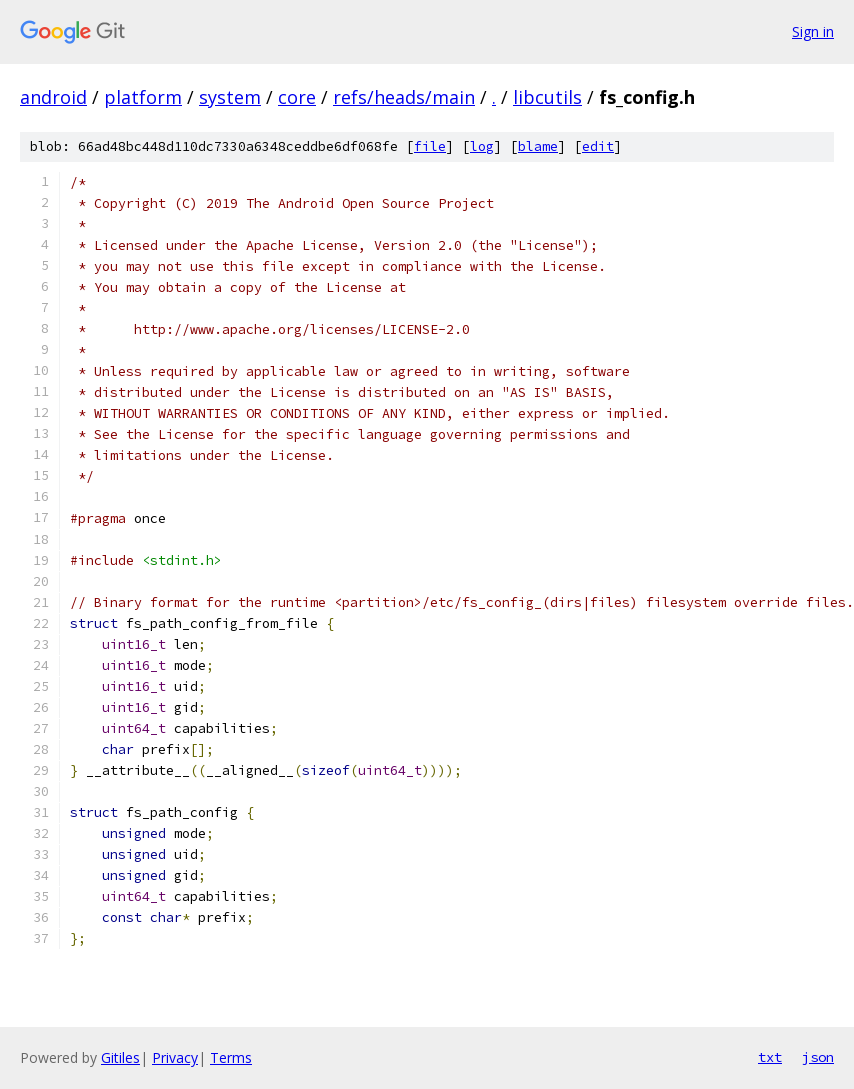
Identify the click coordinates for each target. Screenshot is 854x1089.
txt (770, 1057)
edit (598, 146)
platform (143, 97)
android (53, 97)
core (297, 97)
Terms (231, 1057)
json (818, 1057)
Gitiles (120, 1057)
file (430, 146)
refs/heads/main (404, 97)
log (482, 146)
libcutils (547, 97)
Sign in (813, 31)
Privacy (175, 1057)
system (230, 97)
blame (538, 146)
